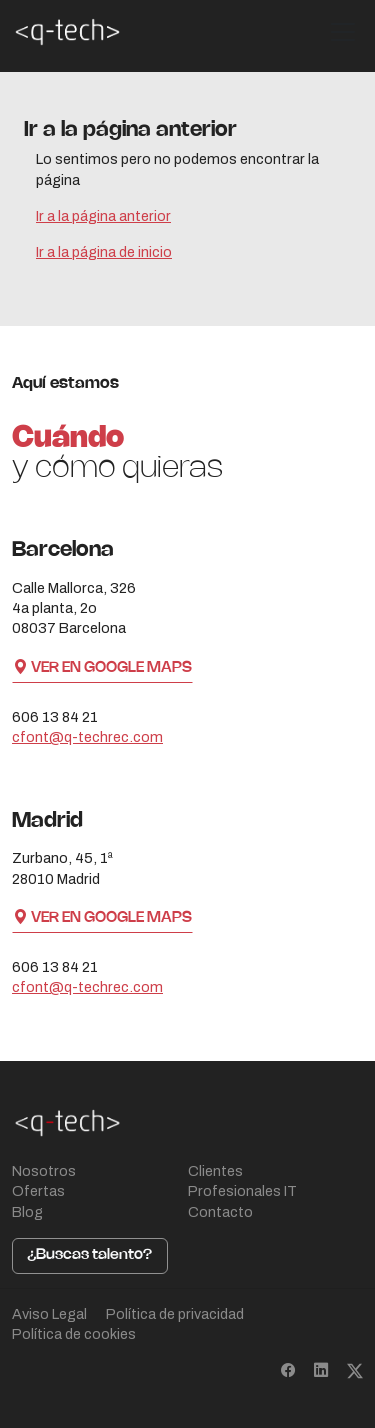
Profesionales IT (242, 1191)
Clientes (215, 1171)
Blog (27, 1212)
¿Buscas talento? (89, 1255)
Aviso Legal (49, 1314)
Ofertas (38, 1191)
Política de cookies (74, 1334)
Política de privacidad (175, 1314)
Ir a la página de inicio (104, 252)
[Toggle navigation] (343, 32)
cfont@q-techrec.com (87, 737)
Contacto (220, 1212)
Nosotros (44, 1171)
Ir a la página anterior (103, 216)
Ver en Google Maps (102, 668)
